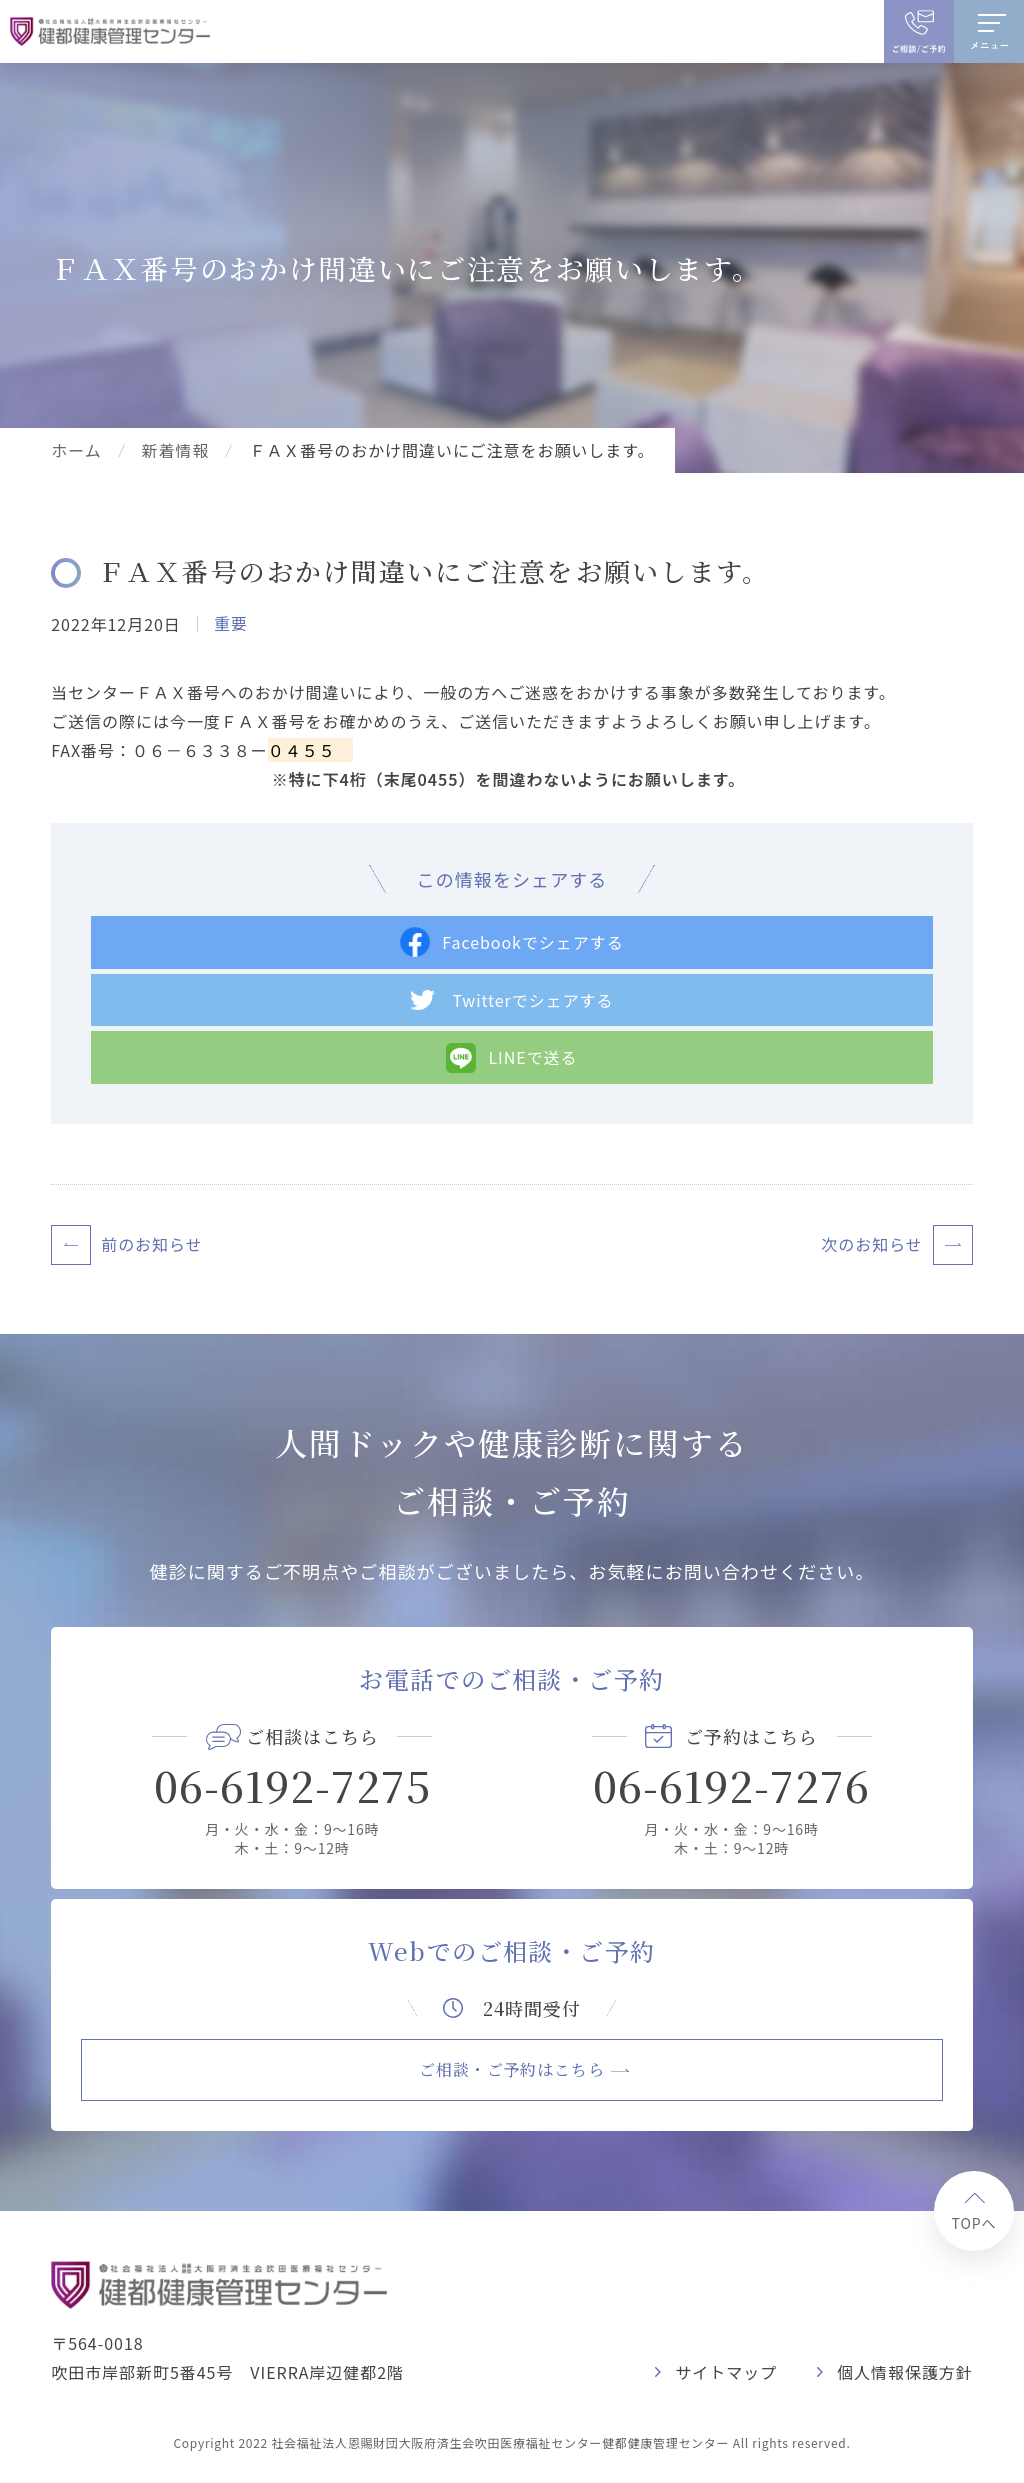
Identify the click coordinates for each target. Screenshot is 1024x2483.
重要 (231, 623)
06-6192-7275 (292, 1785)
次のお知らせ (871, 1244)
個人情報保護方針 (905, 2372)
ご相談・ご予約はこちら (512, 2069)
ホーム (76, 450)
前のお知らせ (151, 1244)
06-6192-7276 (731, 1785)
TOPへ (973, 2223)
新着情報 (176, 450)
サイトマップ (726, 2372)
